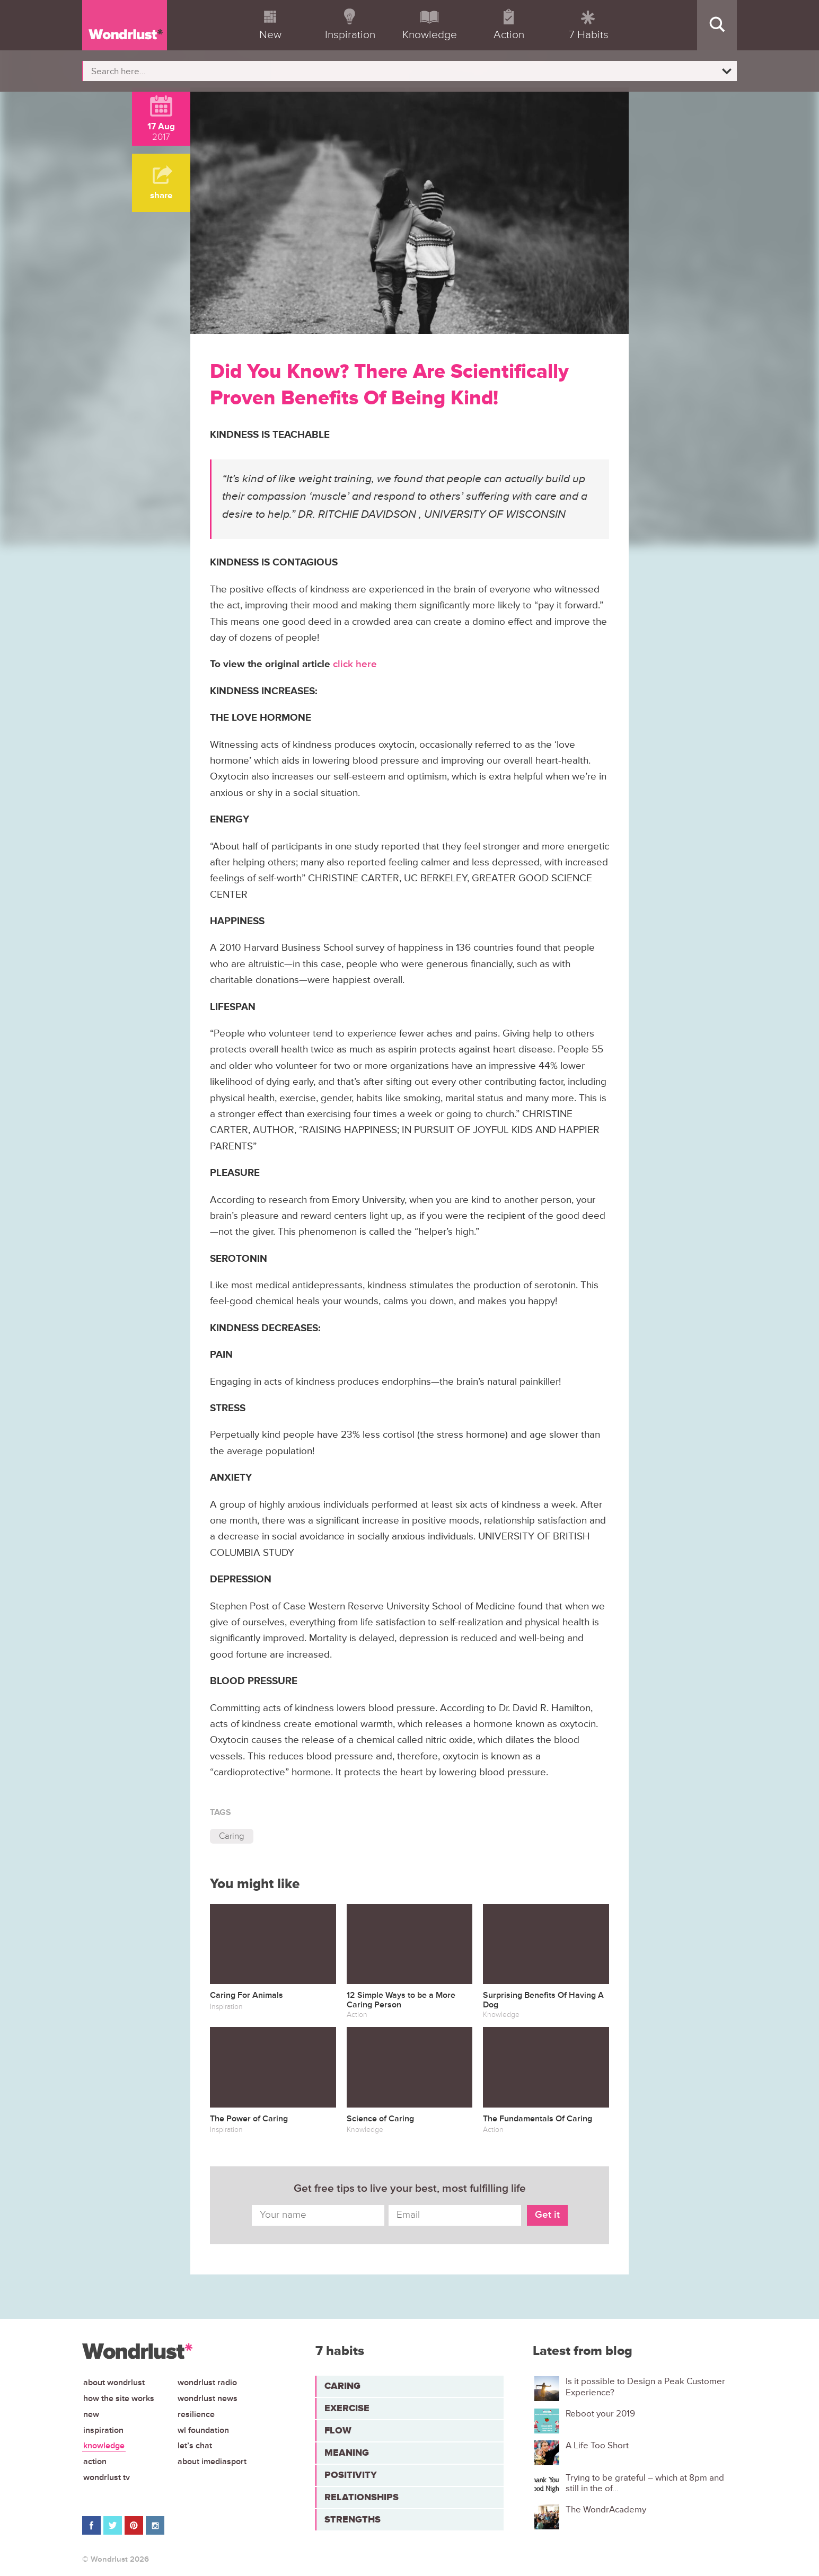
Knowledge (104, 2445)
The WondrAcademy (606, 2509)
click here (355, 664)
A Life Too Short (597, 2445)
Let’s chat (195, 2445)
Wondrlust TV (106, 2477)
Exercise (346, 2408)
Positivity (350, 2475)
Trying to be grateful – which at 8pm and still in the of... (645, 2483)
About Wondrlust (114, 2382)
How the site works (118, 2398)
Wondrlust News (207, 2398)
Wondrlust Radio (207, 2382)
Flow (337, 2430)
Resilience (196, 2414)
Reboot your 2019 (600, 2414)
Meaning (346, 2452)
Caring (231, 1836)
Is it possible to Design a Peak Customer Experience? (645, 2386)
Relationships (361, 2497)
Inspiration (103, 2430)
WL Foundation (203, 2430)
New (91, 2414)
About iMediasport (212, 2461)
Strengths (352, 2519)
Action (95, 2461)
